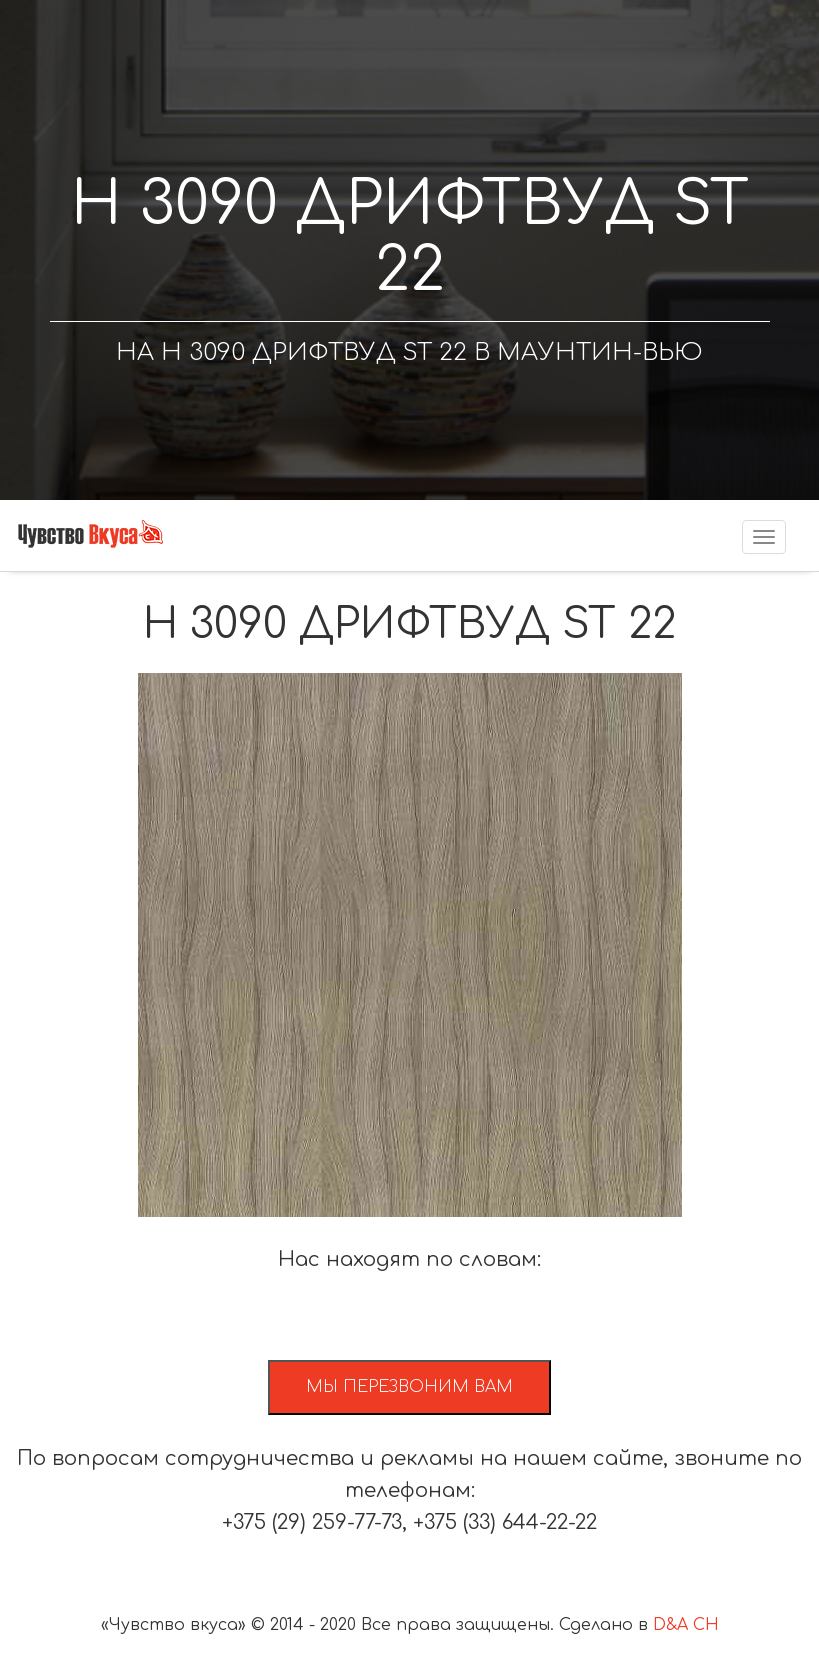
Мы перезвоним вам (409, 1387)
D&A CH (686, 1625)
